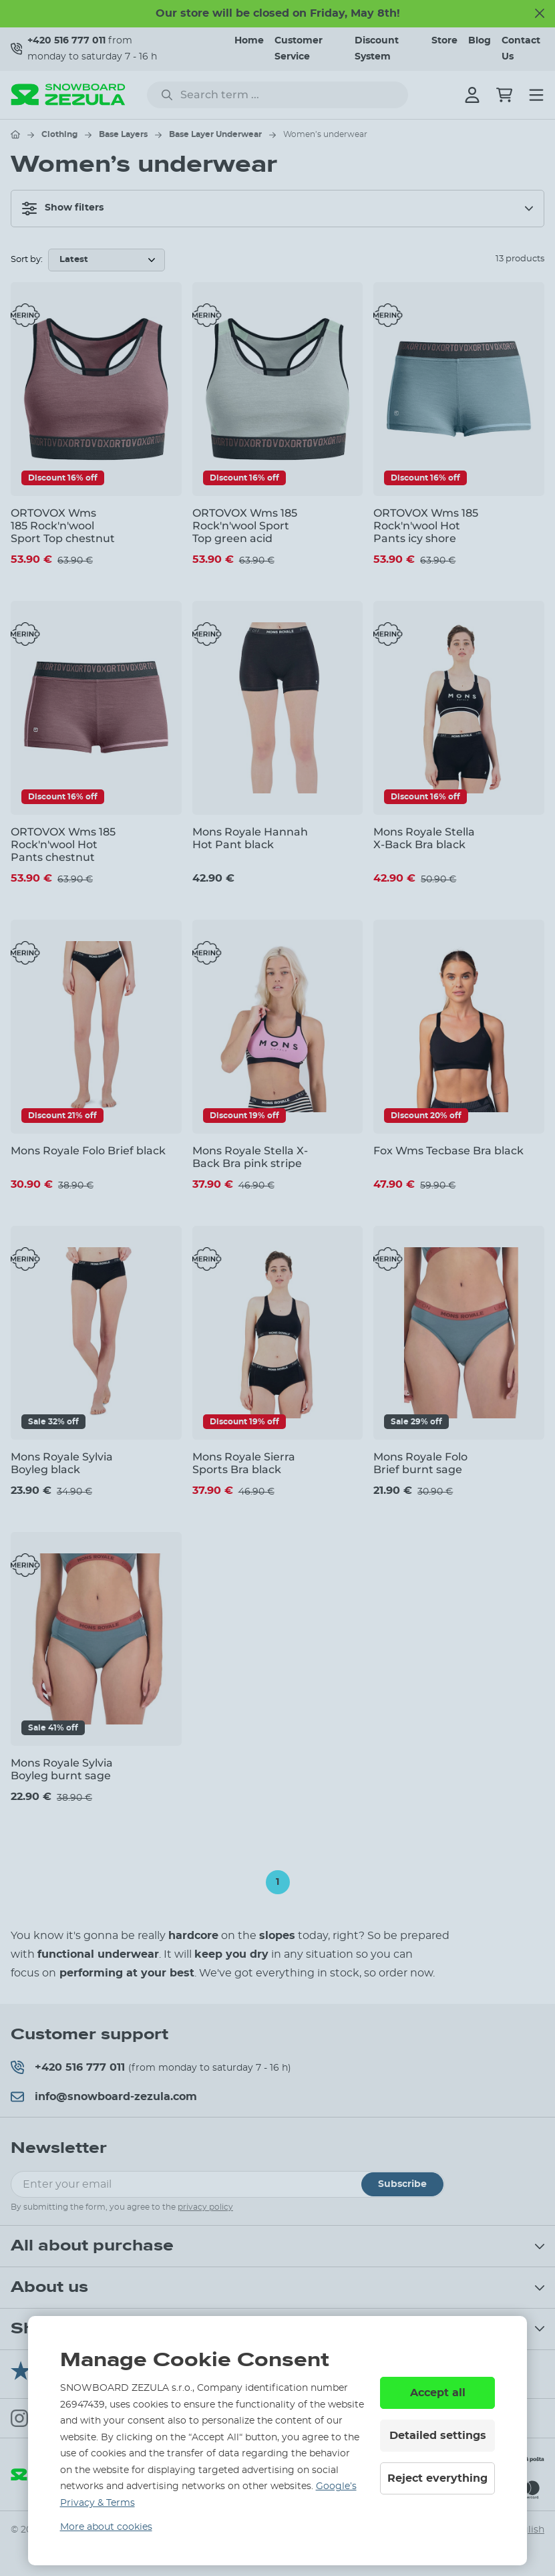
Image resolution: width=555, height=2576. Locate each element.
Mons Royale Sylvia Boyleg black (62, 1463)
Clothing (59, 134)
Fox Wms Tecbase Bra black (448, 1150)
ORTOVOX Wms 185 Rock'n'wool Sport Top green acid (244, 526)
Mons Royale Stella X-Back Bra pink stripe (250, 1157)
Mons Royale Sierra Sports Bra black (243, 1463)
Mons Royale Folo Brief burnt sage (420, 1463)
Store (444, 40)
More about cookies (106, 2527)
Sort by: (27, 259)
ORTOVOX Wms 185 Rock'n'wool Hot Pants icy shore (425, 526)
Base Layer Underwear (215, 134)
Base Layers (123, 134)
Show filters (63, 208)
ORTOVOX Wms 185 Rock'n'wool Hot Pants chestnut (63, 844)
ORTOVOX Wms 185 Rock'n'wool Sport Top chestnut (63, 526)
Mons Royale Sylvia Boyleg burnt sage (62, 1769)
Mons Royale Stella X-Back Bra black (424, 838)
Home (249, 40)
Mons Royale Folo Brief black (88, 1150)
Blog (479, 40)
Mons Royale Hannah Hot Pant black (250, 838)
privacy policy (205, 2207)
